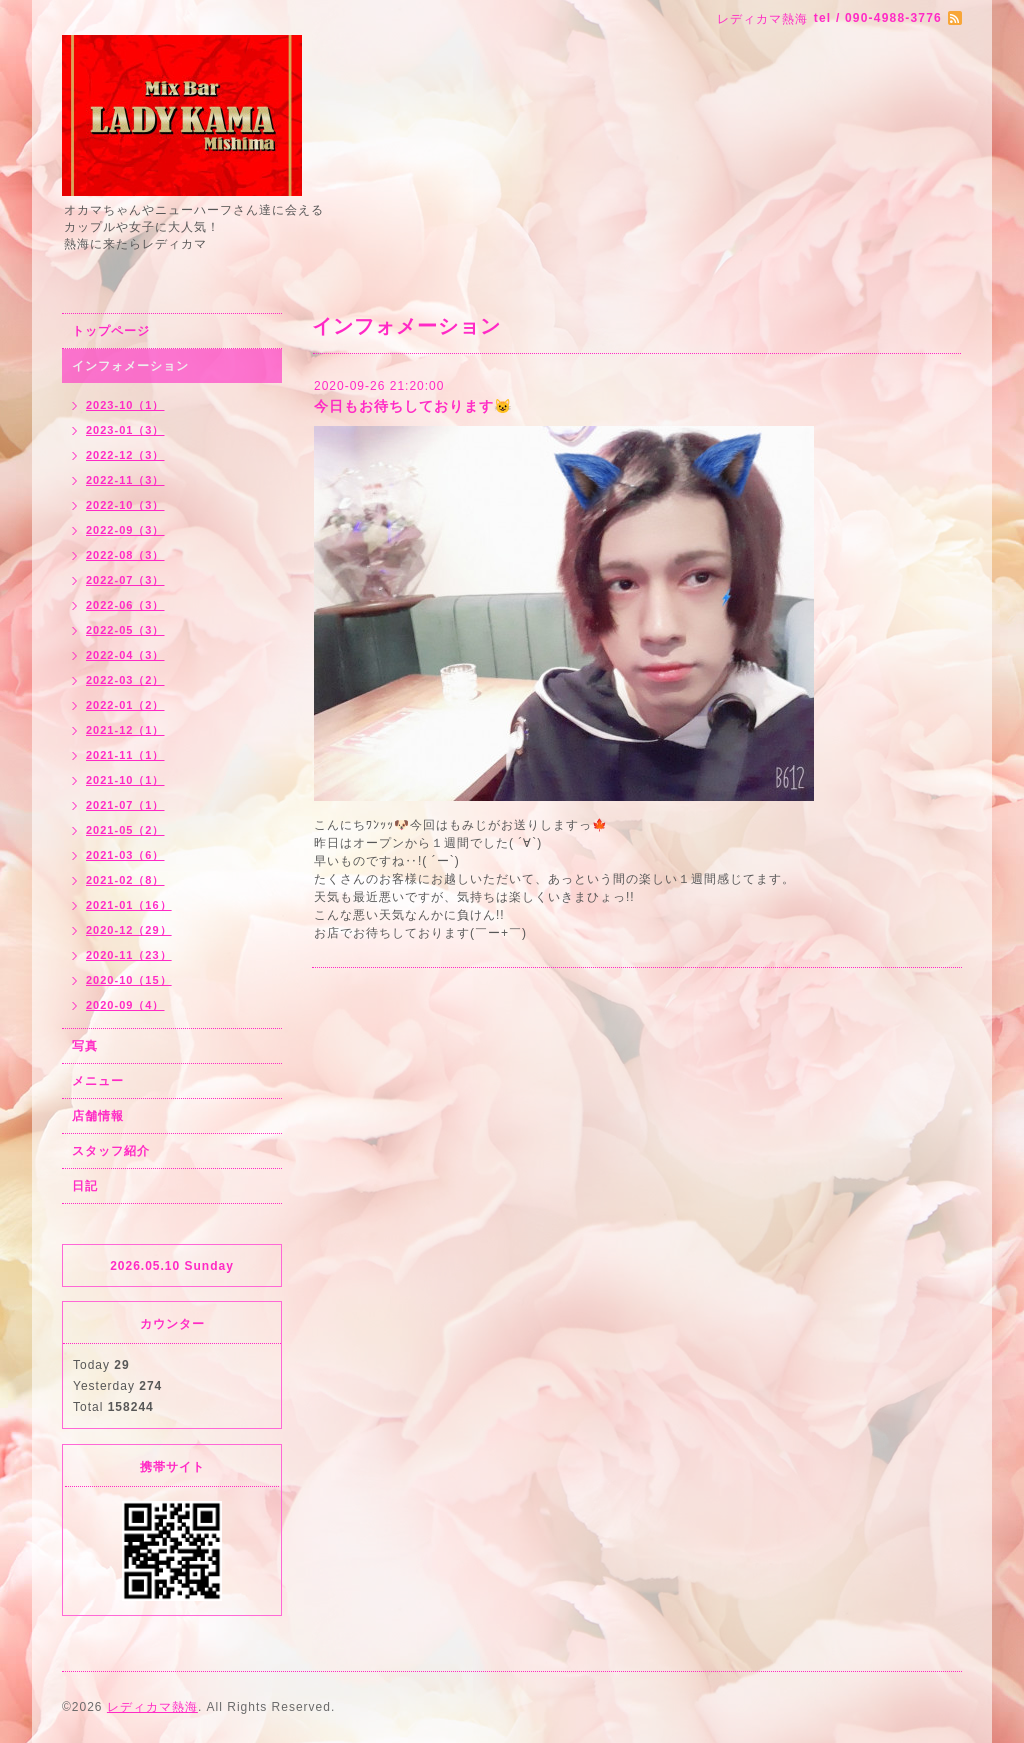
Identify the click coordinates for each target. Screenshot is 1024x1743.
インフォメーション (130, 366)
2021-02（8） (125, 880)
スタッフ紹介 (111, 1151)
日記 (85, 1186)
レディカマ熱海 (152, 1707)
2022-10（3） (125, 505)
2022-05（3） (125, 630)
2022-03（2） (125, 680)
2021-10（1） (125, 780)
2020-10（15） (129, 980)
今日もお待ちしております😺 (413, 406)
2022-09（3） (125, 530)
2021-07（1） (125, 805)
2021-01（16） (129, 905)
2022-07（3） (125, 580)
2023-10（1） (125, 405)
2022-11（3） (125, 480)
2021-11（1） (125, 755)
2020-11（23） (129, 955)
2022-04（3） (125, 655)
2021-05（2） (125, 830)
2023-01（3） (125, 430)
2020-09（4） (125, 1005)
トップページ (111, 331)
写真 (85, 1046)
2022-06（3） (125, 605)
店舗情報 (98, 1116)
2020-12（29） (129, 930)
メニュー (98, 1081)
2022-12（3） (125, 455)
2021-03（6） (125, 855)
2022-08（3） (125, 555)
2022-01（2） (125, 705)
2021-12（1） (125, 730)
